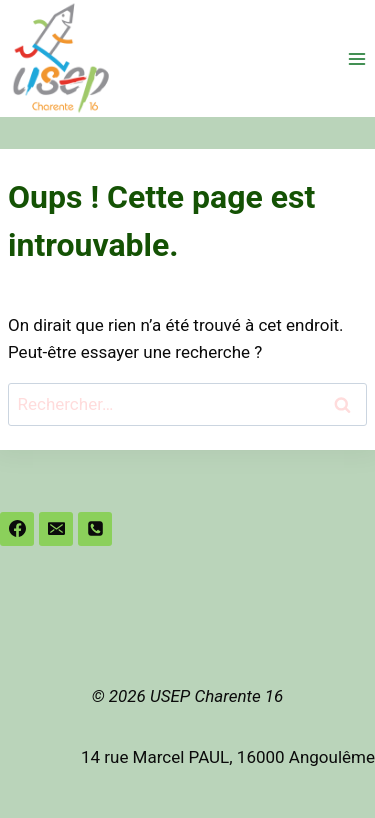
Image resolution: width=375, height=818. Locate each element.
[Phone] (95, 529)
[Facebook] (17, 529)
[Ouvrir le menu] (356, 58)
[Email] (56, 529)
